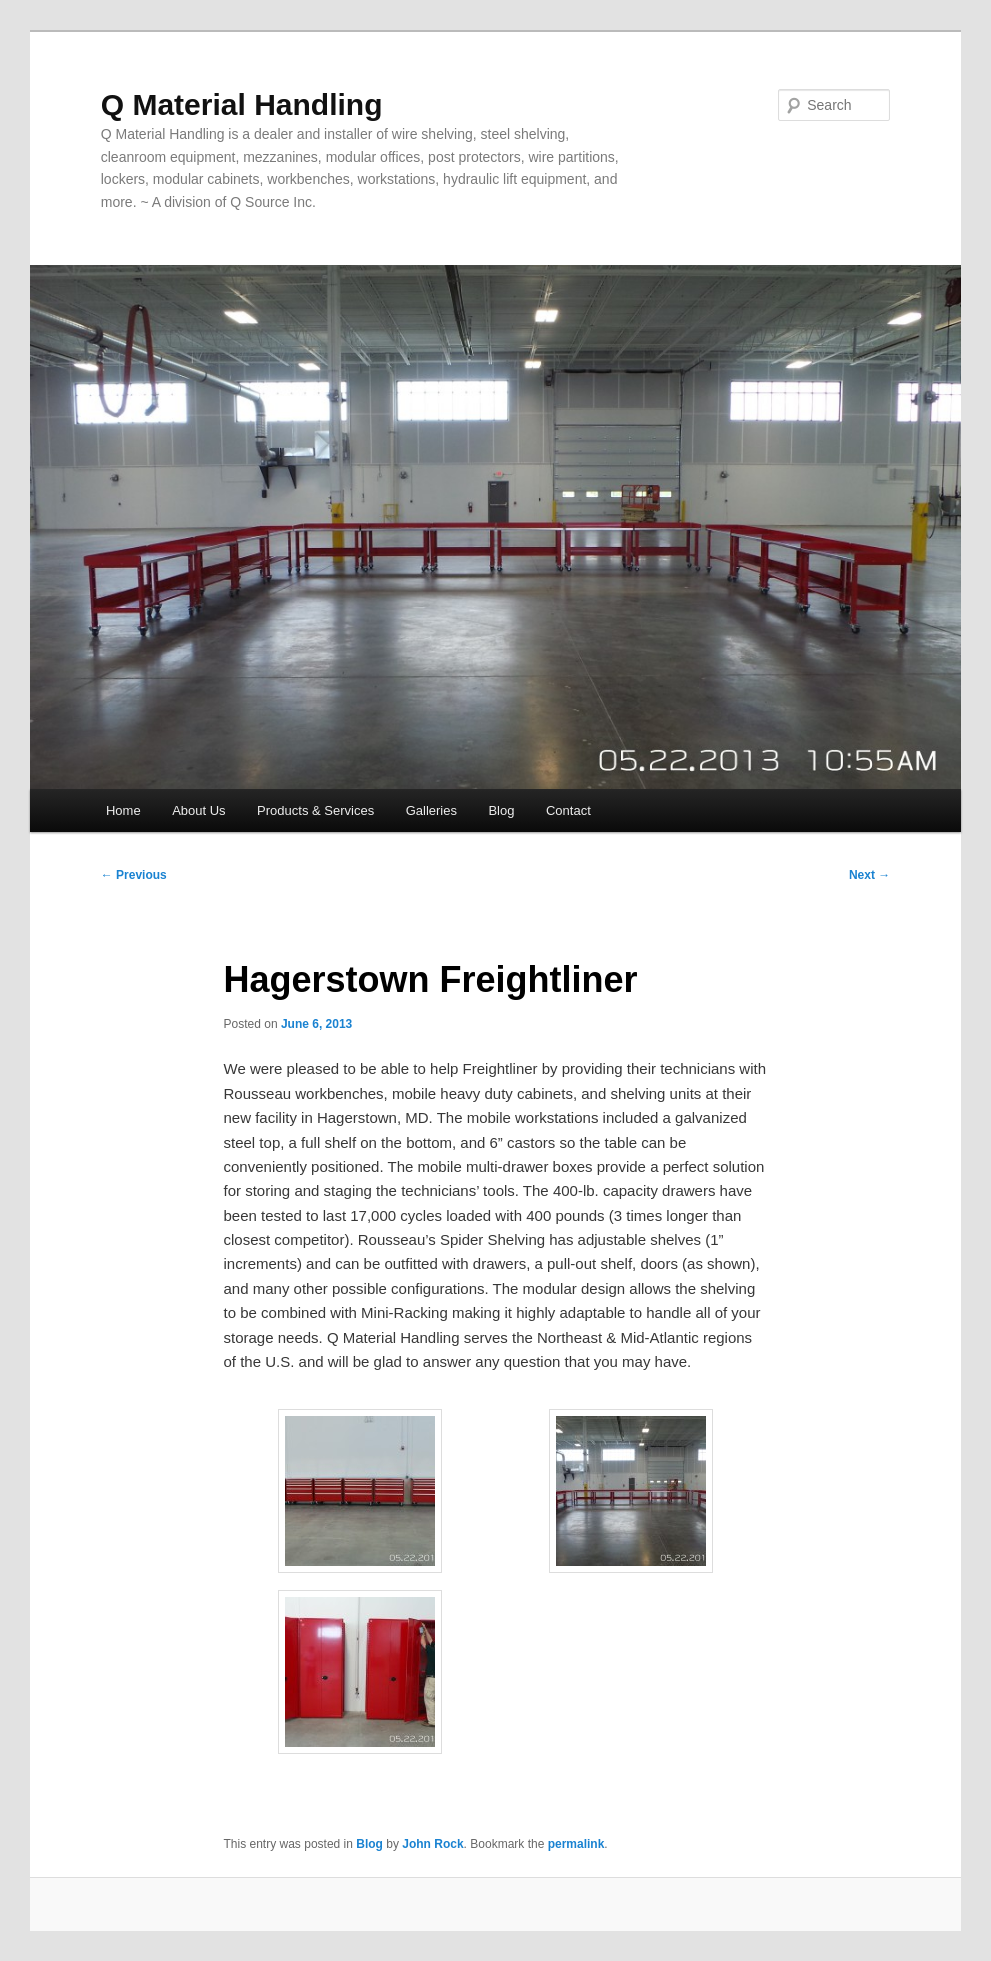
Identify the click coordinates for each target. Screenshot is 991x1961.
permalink (576, 1844)
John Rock (432, 1844)
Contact (568, 810)
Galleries (431, 810)
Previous (134, 875)
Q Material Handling (242, 104)
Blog (501, 810)
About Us (198, 810)
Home (123, 810)
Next (869, 875)
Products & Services (315, 810)
